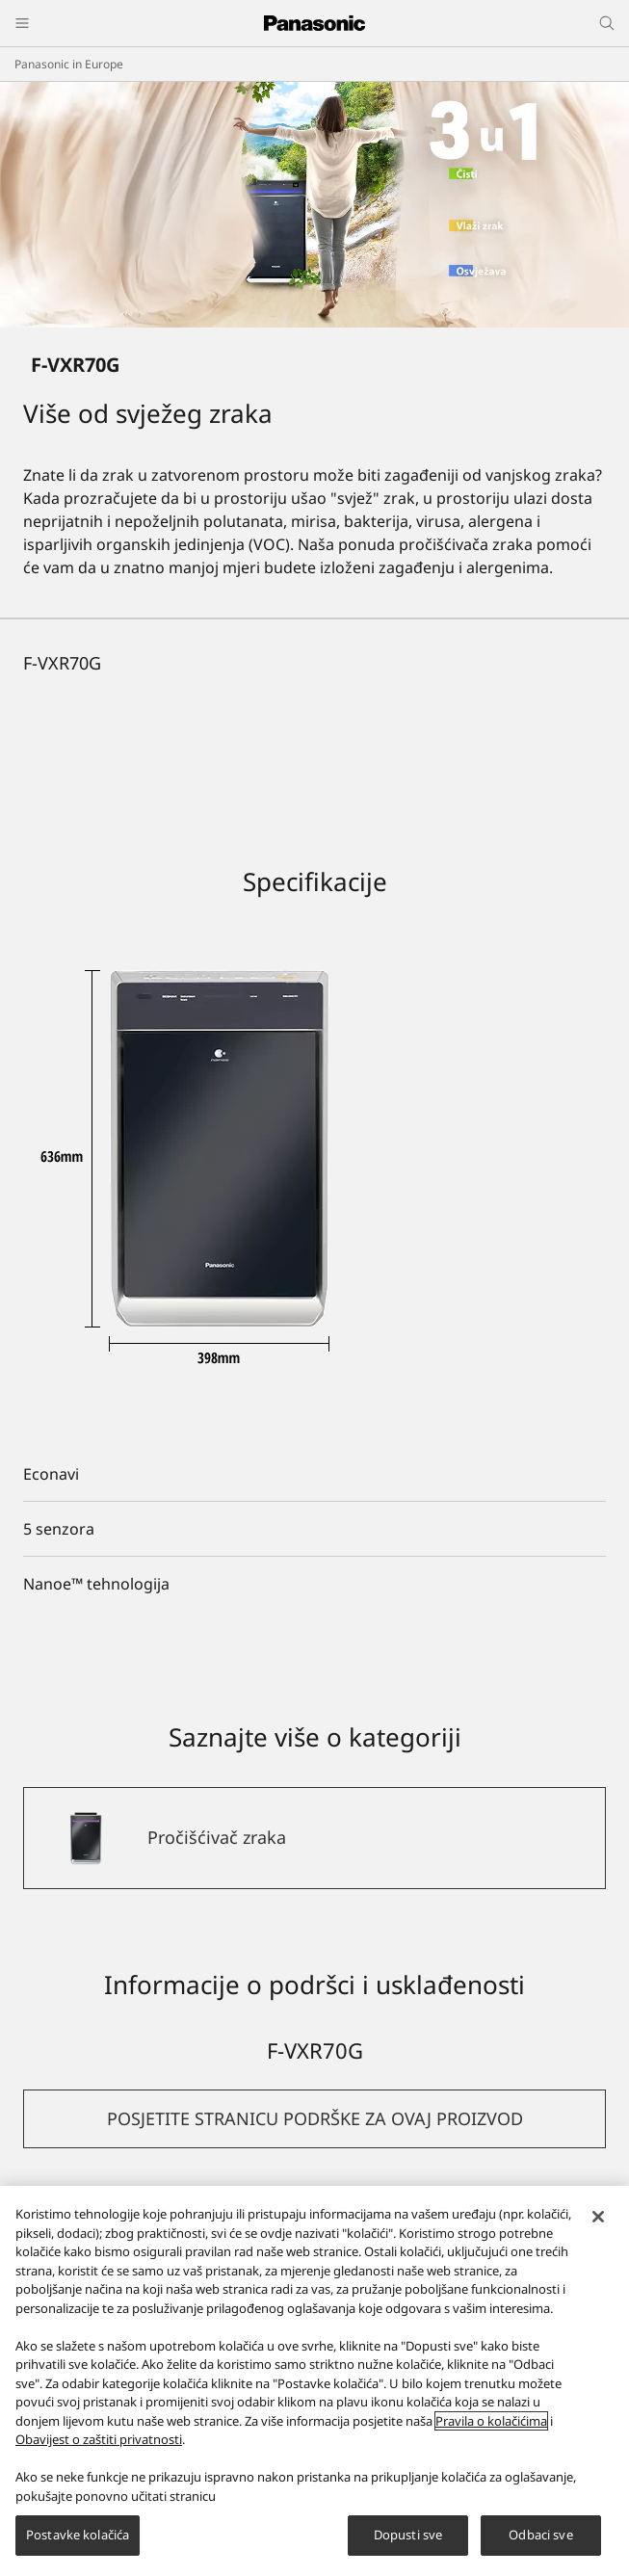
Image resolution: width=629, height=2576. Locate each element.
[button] (314, 2119)
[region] (314, 2381)
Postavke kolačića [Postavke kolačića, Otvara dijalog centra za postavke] (77, 2534)
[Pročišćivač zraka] (314, 1838)
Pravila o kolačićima (491, 2421)
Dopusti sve (408, 2534)
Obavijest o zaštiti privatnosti (98, 2439)
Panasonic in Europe (68, 64)
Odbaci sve (540, 2534)
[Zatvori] (598, 2216)
